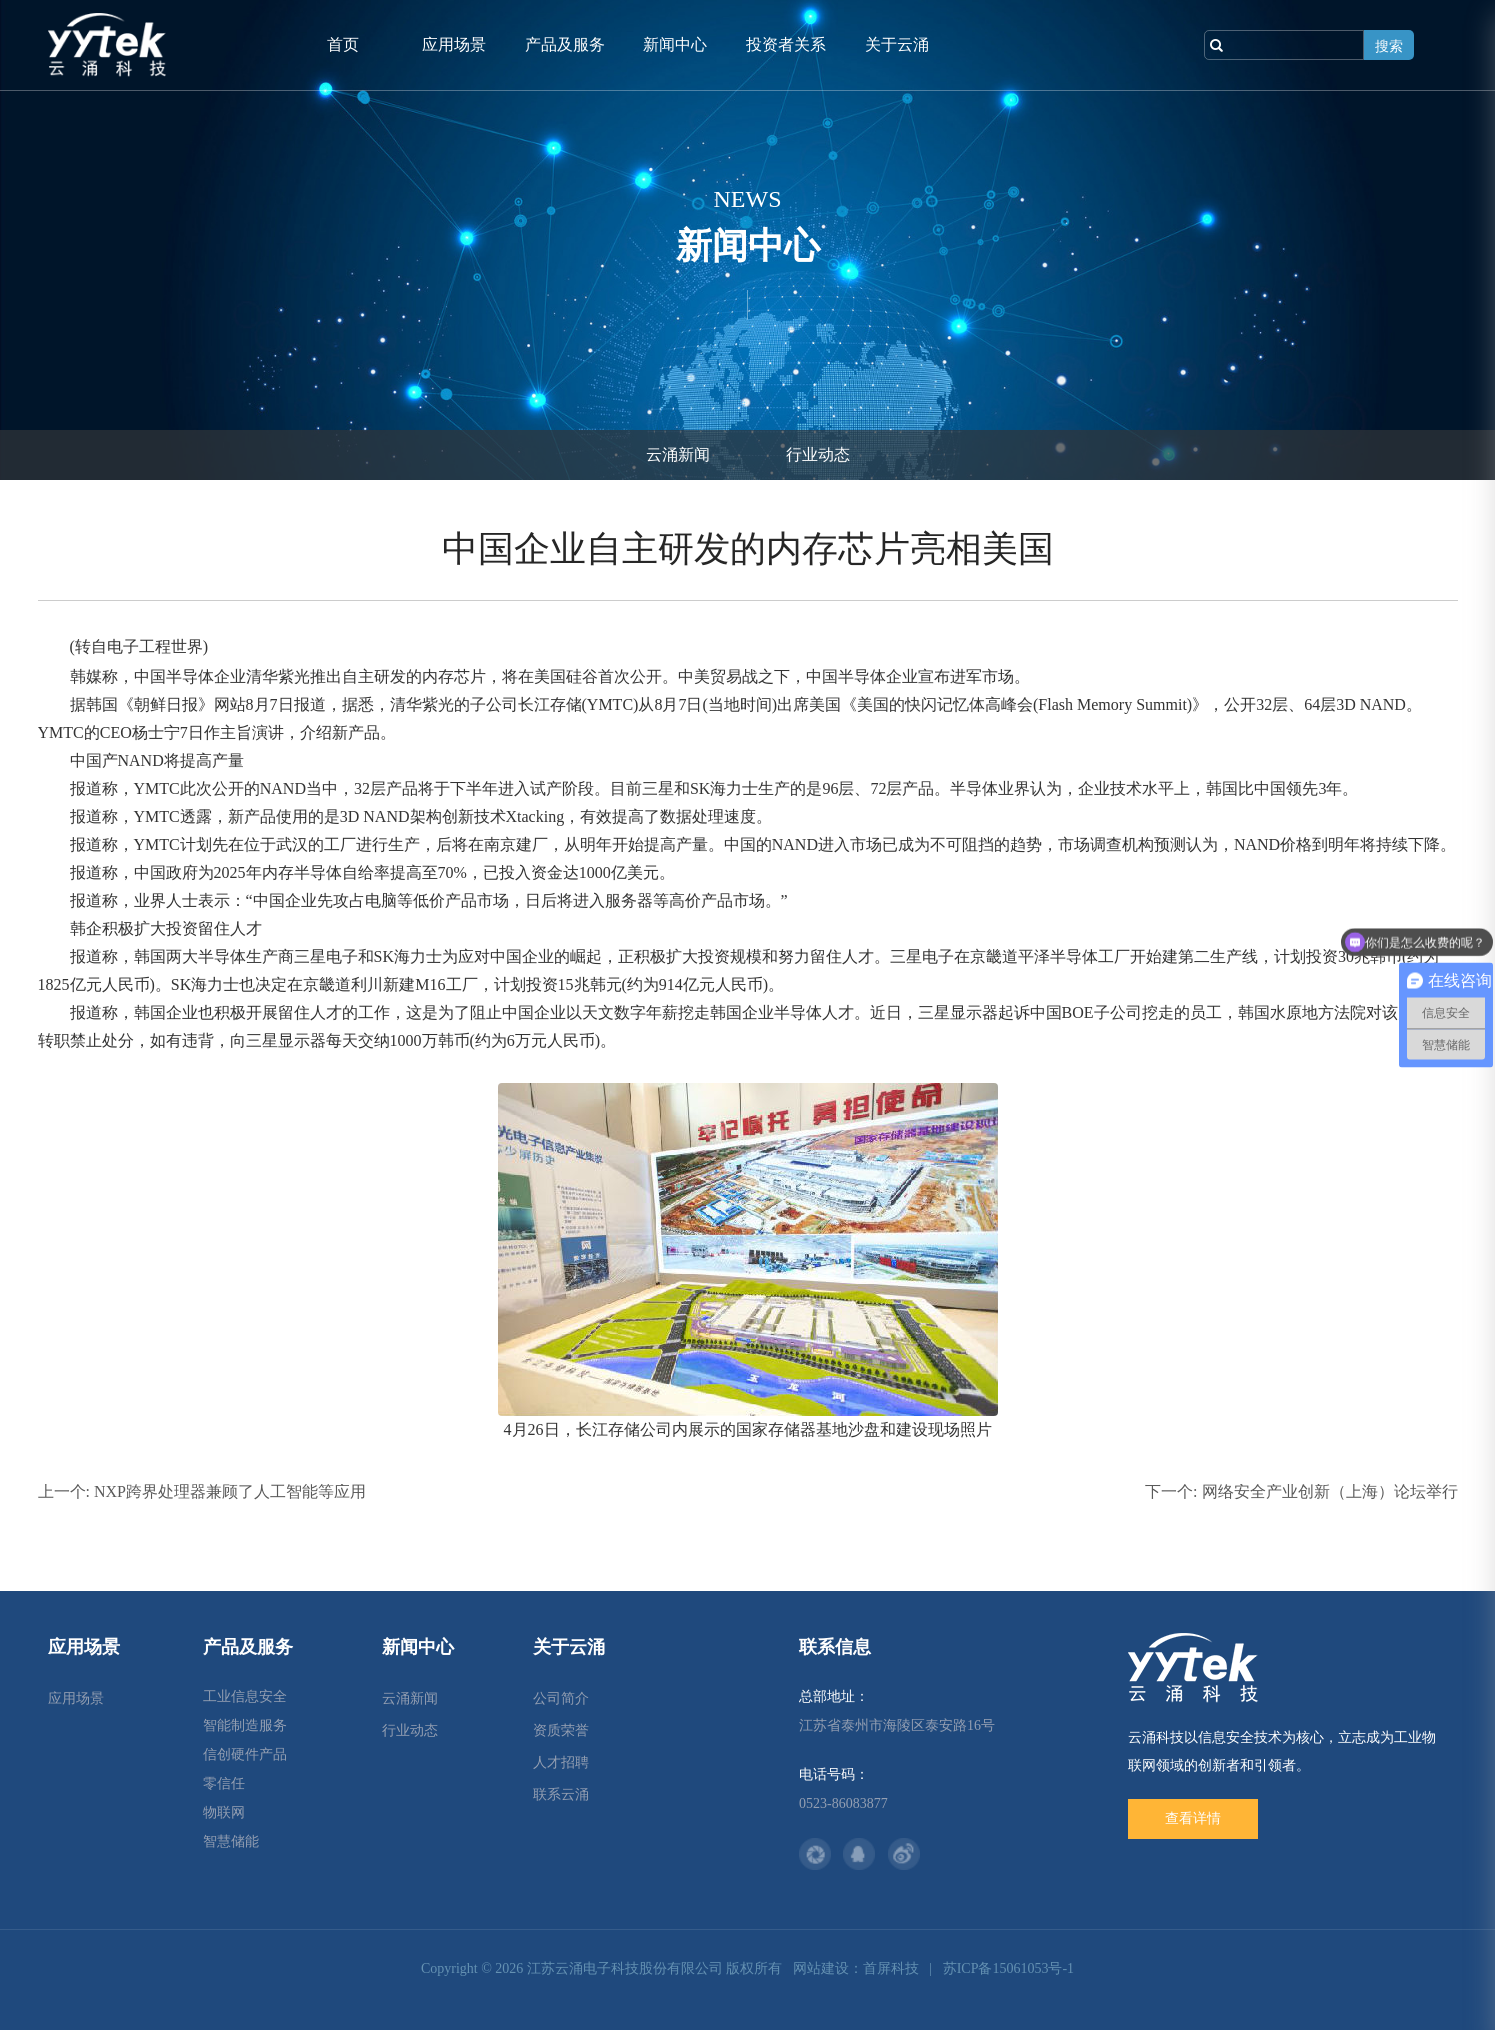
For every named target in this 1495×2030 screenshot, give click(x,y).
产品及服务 (565, 44)
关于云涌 (897, 44)
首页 (343, 44)
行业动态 (818, 454)
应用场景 (454, 44)
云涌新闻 (678, 454)
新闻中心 (675, 44)
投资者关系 (786, 44)
